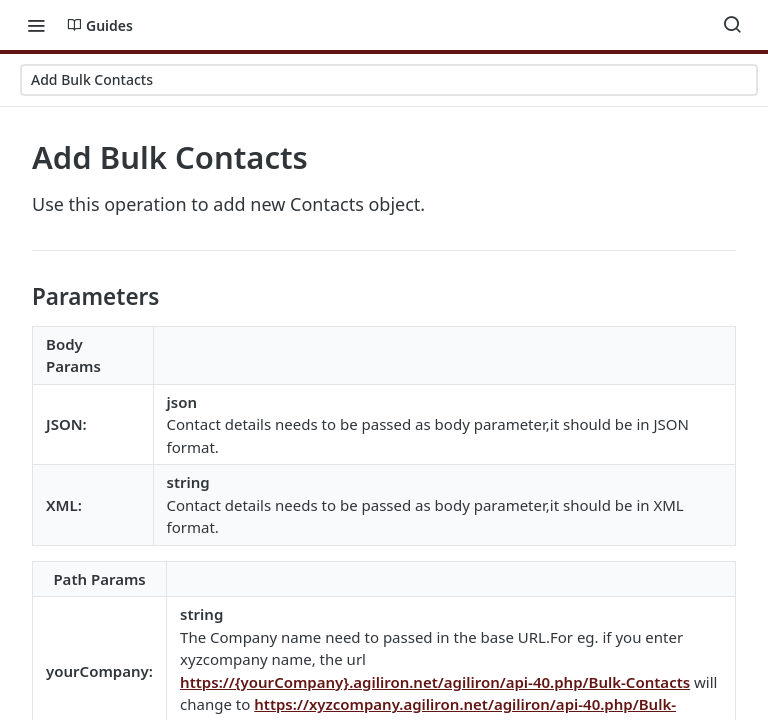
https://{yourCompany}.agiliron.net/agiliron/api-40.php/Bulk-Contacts (435, 682)
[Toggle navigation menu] (36, 25)
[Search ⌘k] (732, 25)
